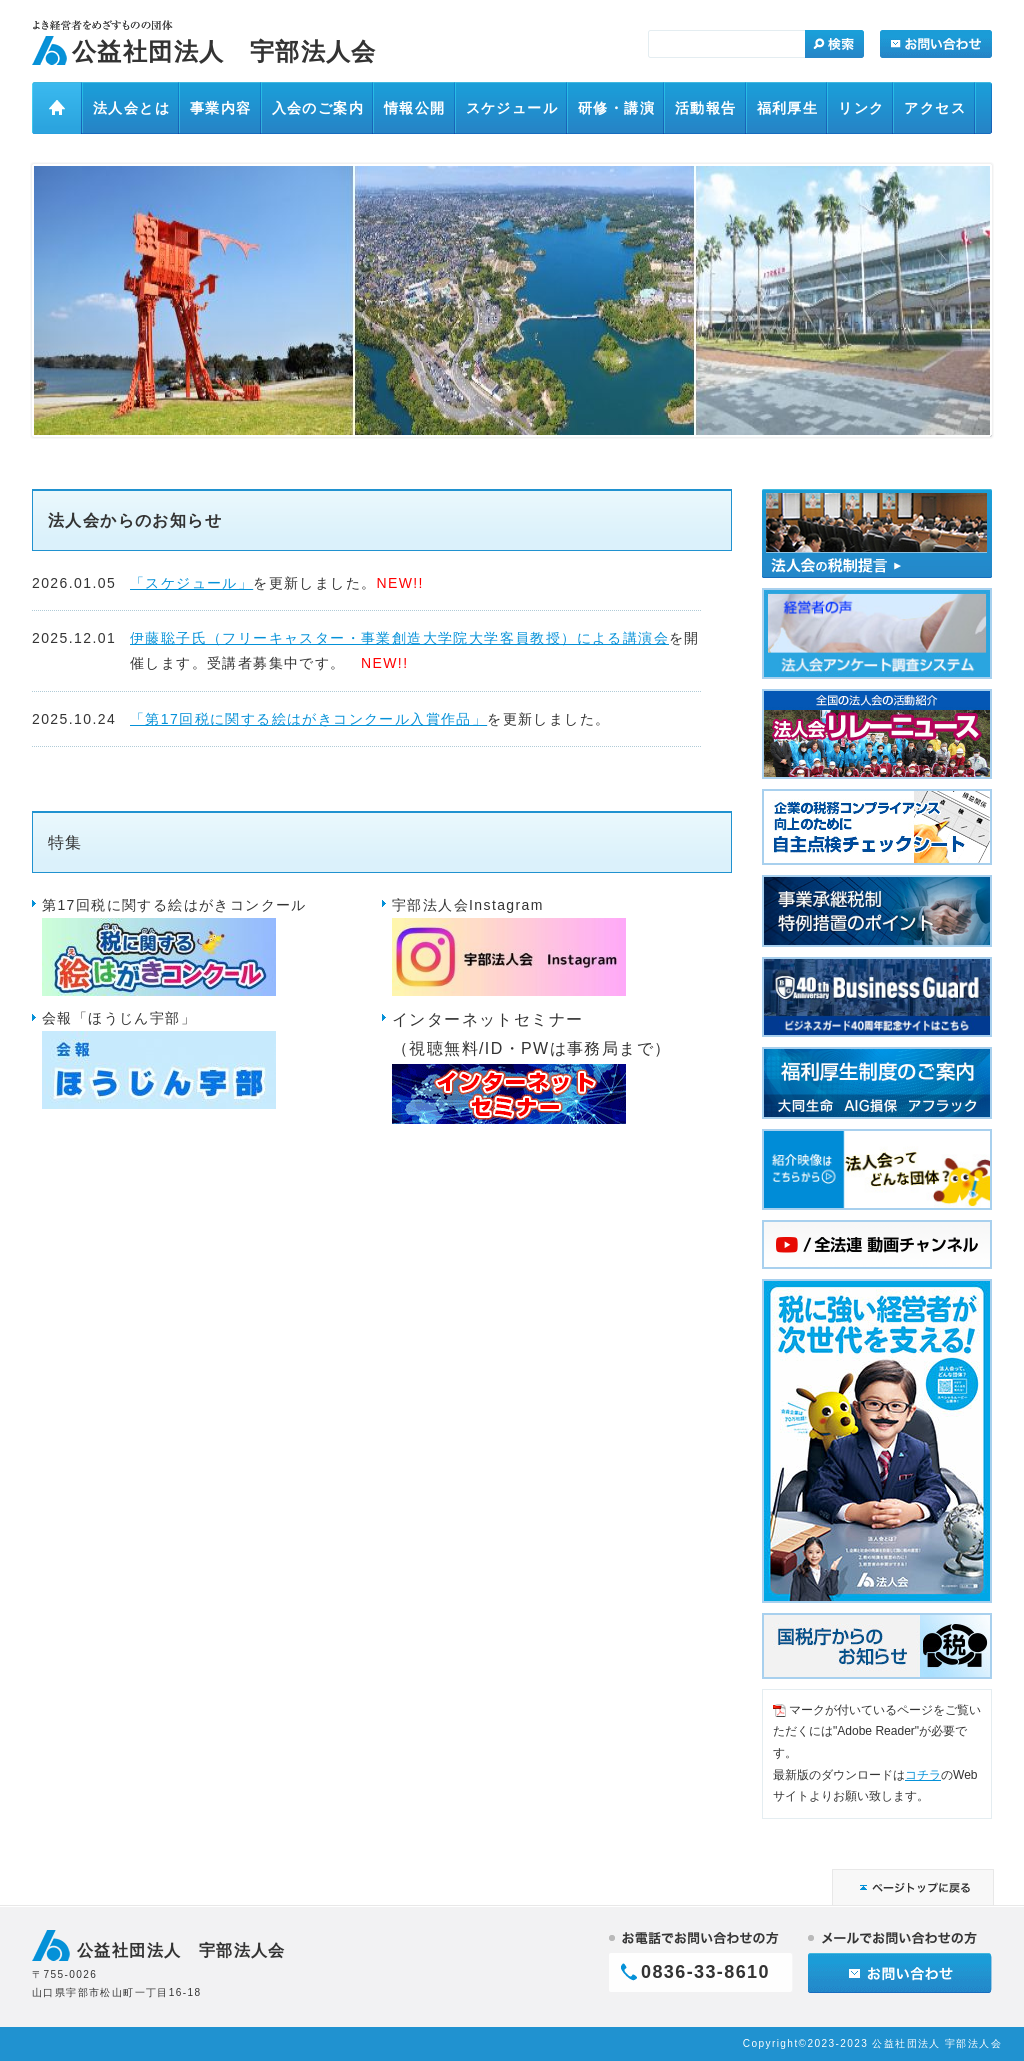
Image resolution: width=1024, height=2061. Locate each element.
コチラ (923, 1775)
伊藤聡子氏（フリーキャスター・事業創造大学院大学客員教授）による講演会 (399, 638)
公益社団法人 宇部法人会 (224, 51)
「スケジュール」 (191, 583)
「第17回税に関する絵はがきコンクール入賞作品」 (308, 719)
